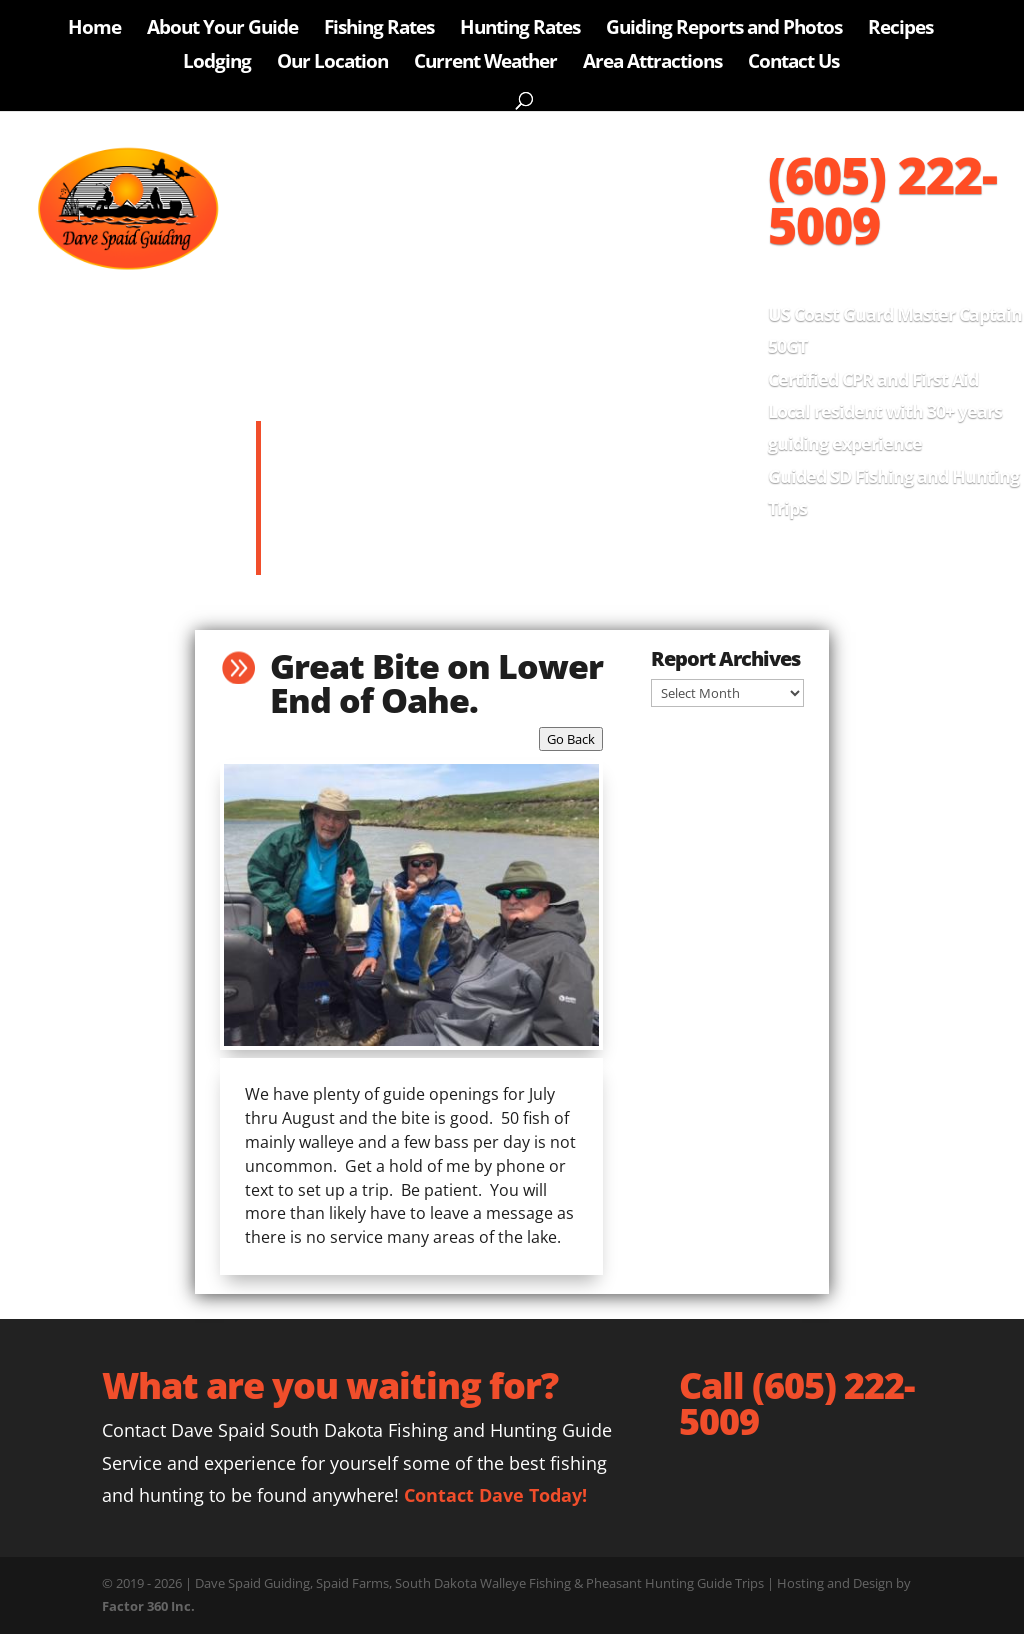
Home (94, 30)
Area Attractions (652, 64)
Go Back (571, 739)
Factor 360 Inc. (148, 1606)
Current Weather (485, 64)
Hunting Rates (520, 30)
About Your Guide (222, 30)
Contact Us (793, 64)
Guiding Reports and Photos (724, 30)
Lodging (217, 64)
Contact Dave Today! (495, 1495)
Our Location (332, 64)
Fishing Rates (379, 30)
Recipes (900, 30)
